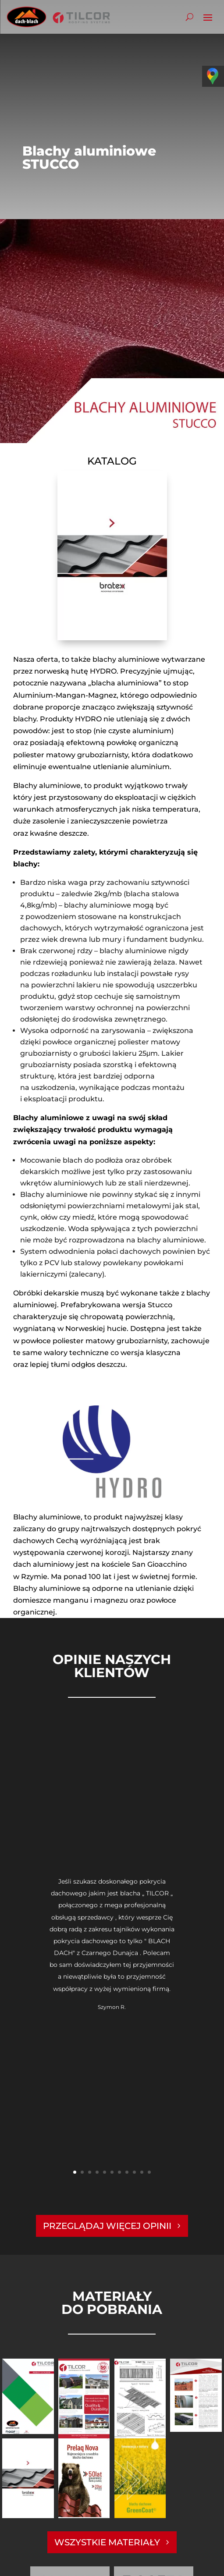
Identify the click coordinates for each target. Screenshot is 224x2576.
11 (149, 2172)
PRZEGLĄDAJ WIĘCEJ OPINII (107, 2226)
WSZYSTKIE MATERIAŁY (107, 2542)
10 (141, 2172)
